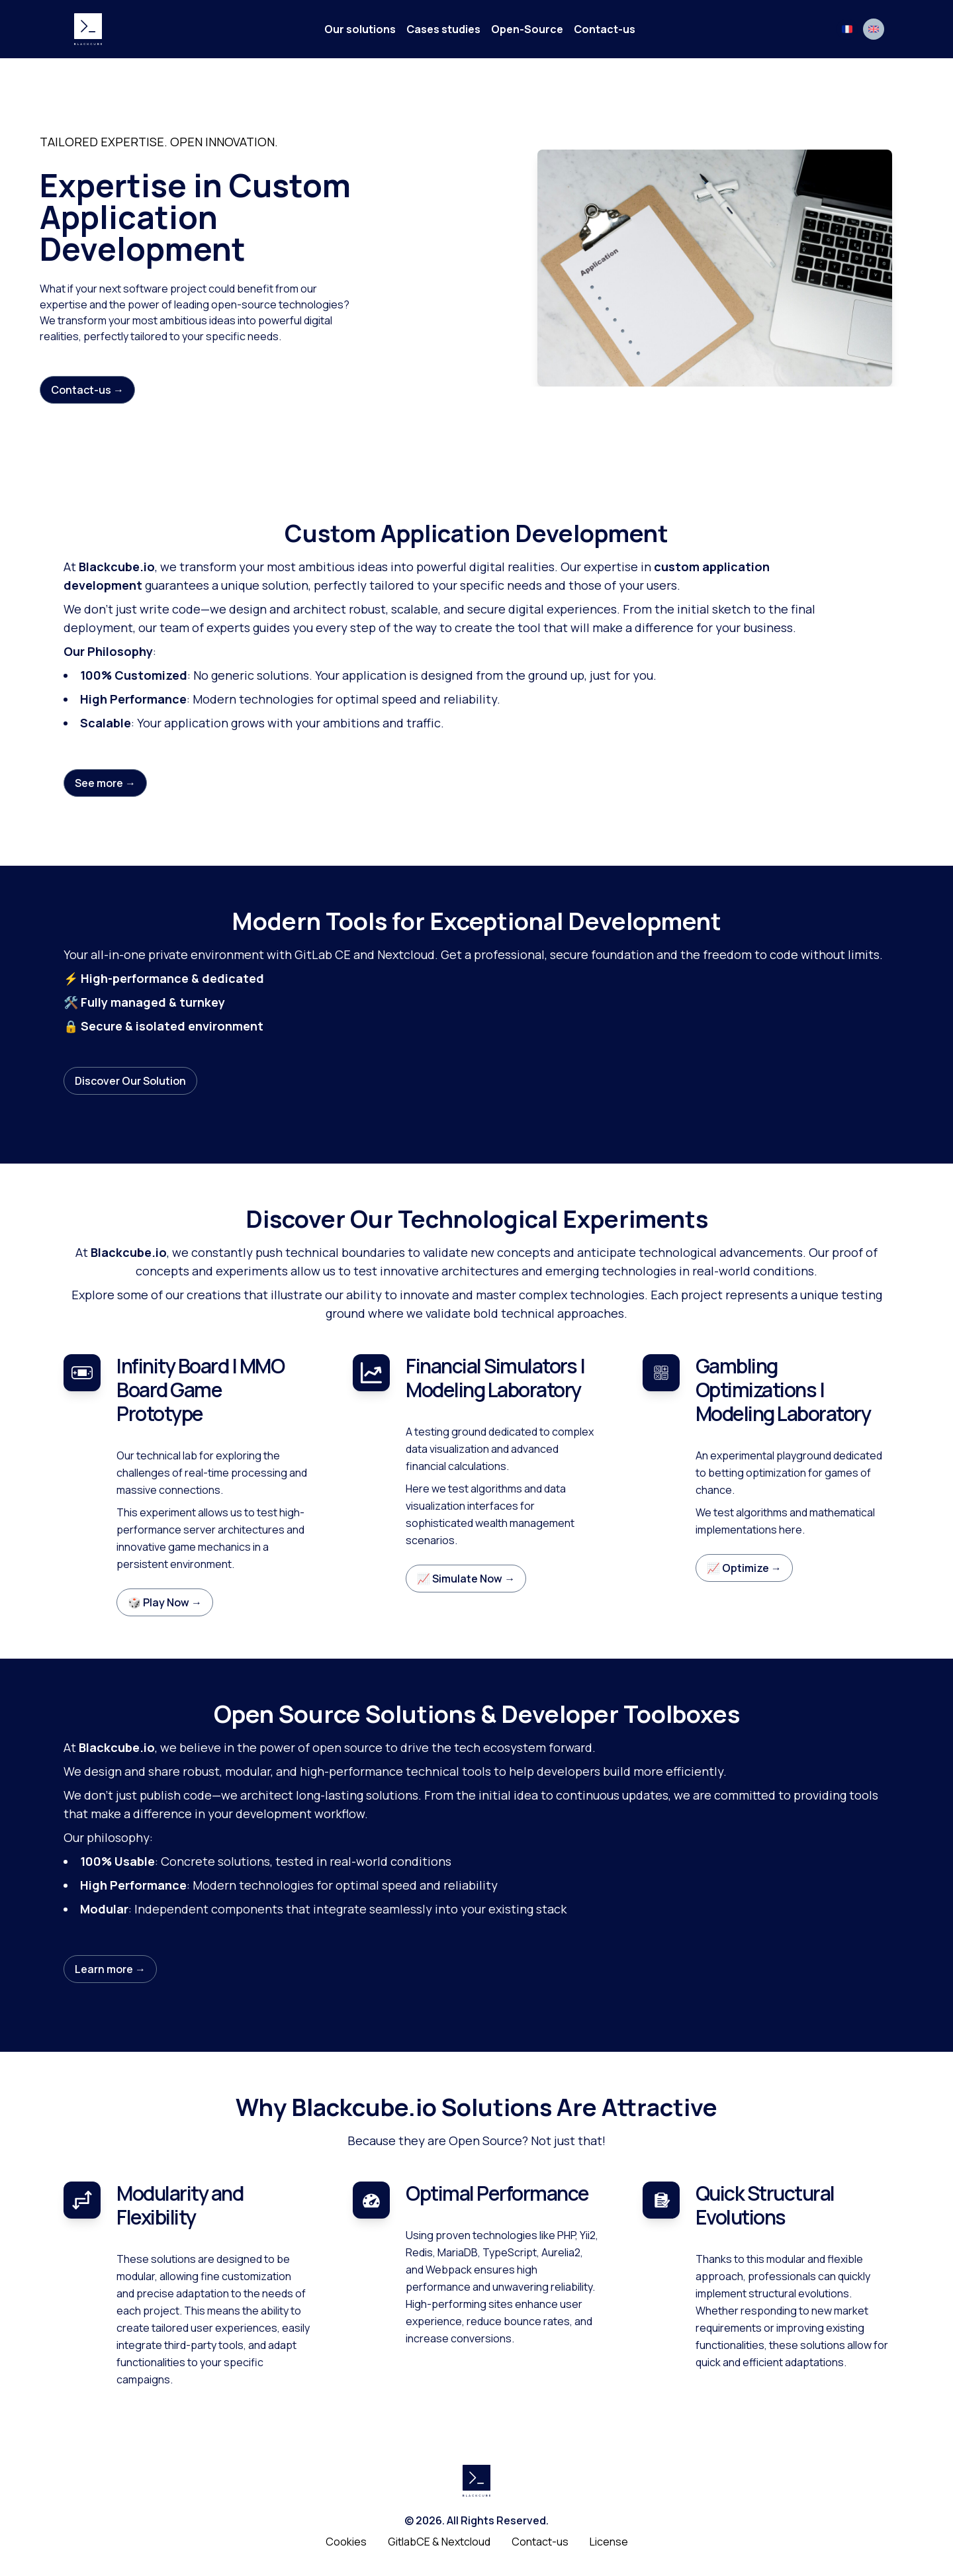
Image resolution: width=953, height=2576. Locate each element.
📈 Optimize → (744, 1568)
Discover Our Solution (130, 1081)
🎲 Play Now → (165, 1602)
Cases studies (443, 29)
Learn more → (110, 1969)
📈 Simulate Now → (466, 1578)
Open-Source (527, 29)
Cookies (346, 2541)
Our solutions (360, 29)
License (609, 2541)
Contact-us (604, 29)
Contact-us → (87, 390)
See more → (105, 783)
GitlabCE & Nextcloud (439, 2541)
